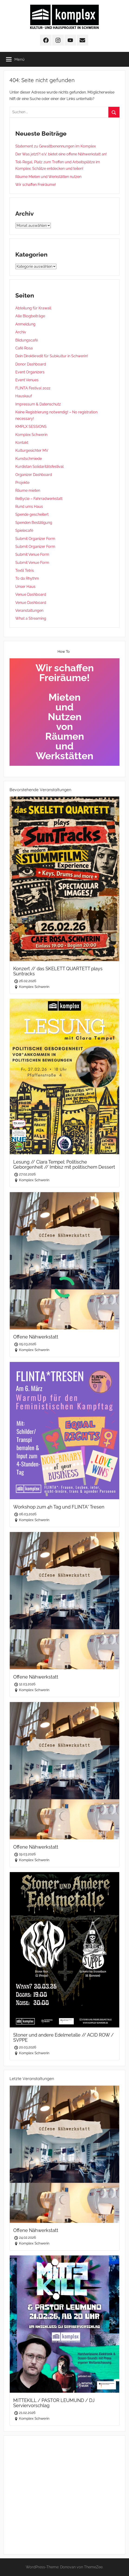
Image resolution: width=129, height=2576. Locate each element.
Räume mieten (27, 490)
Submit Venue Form (32, 554)
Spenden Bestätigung (33, 522)
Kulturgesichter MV (31, 450)
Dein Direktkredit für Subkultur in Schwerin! (51, 356)
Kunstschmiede (28, 458)
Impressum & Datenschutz (38, 404)
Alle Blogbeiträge (30, 316)
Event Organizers (30, 372)
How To (64, 651)
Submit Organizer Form (35, 538)
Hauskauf (23, 396)
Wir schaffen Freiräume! (35, 184)
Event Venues (27, 380)
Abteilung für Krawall (33, 308)
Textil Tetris (24, 570)
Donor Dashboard (30, 364)
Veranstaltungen (29, 610)
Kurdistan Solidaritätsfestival (39, 466)
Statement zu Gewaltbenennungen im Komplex (55, 146)
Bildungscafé (26, 340)
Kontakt (21, 442)
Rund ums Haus (29, 506)
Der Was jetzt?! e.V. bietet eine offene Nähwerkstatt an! (61, 154)
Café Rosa (24, 348)
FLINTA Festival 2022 (32, 388)
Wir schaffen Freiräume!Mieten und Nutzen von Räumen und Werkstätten (64, 712)
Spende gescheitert (31, 514)
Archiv (20, 332)
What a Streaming (30, 618)
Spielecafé (24, 530)
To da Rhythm (27, 578)
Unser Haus (25, 586)
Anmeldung (25, 324)
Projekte (22, 482)
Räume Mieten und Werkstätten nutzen (48, 176)
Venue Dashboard (30, 594)
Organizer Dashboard (33, 474)
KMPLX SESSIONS (31, 426)
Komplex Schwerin (31, 434)
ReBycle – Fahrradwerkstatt (38, 498)
